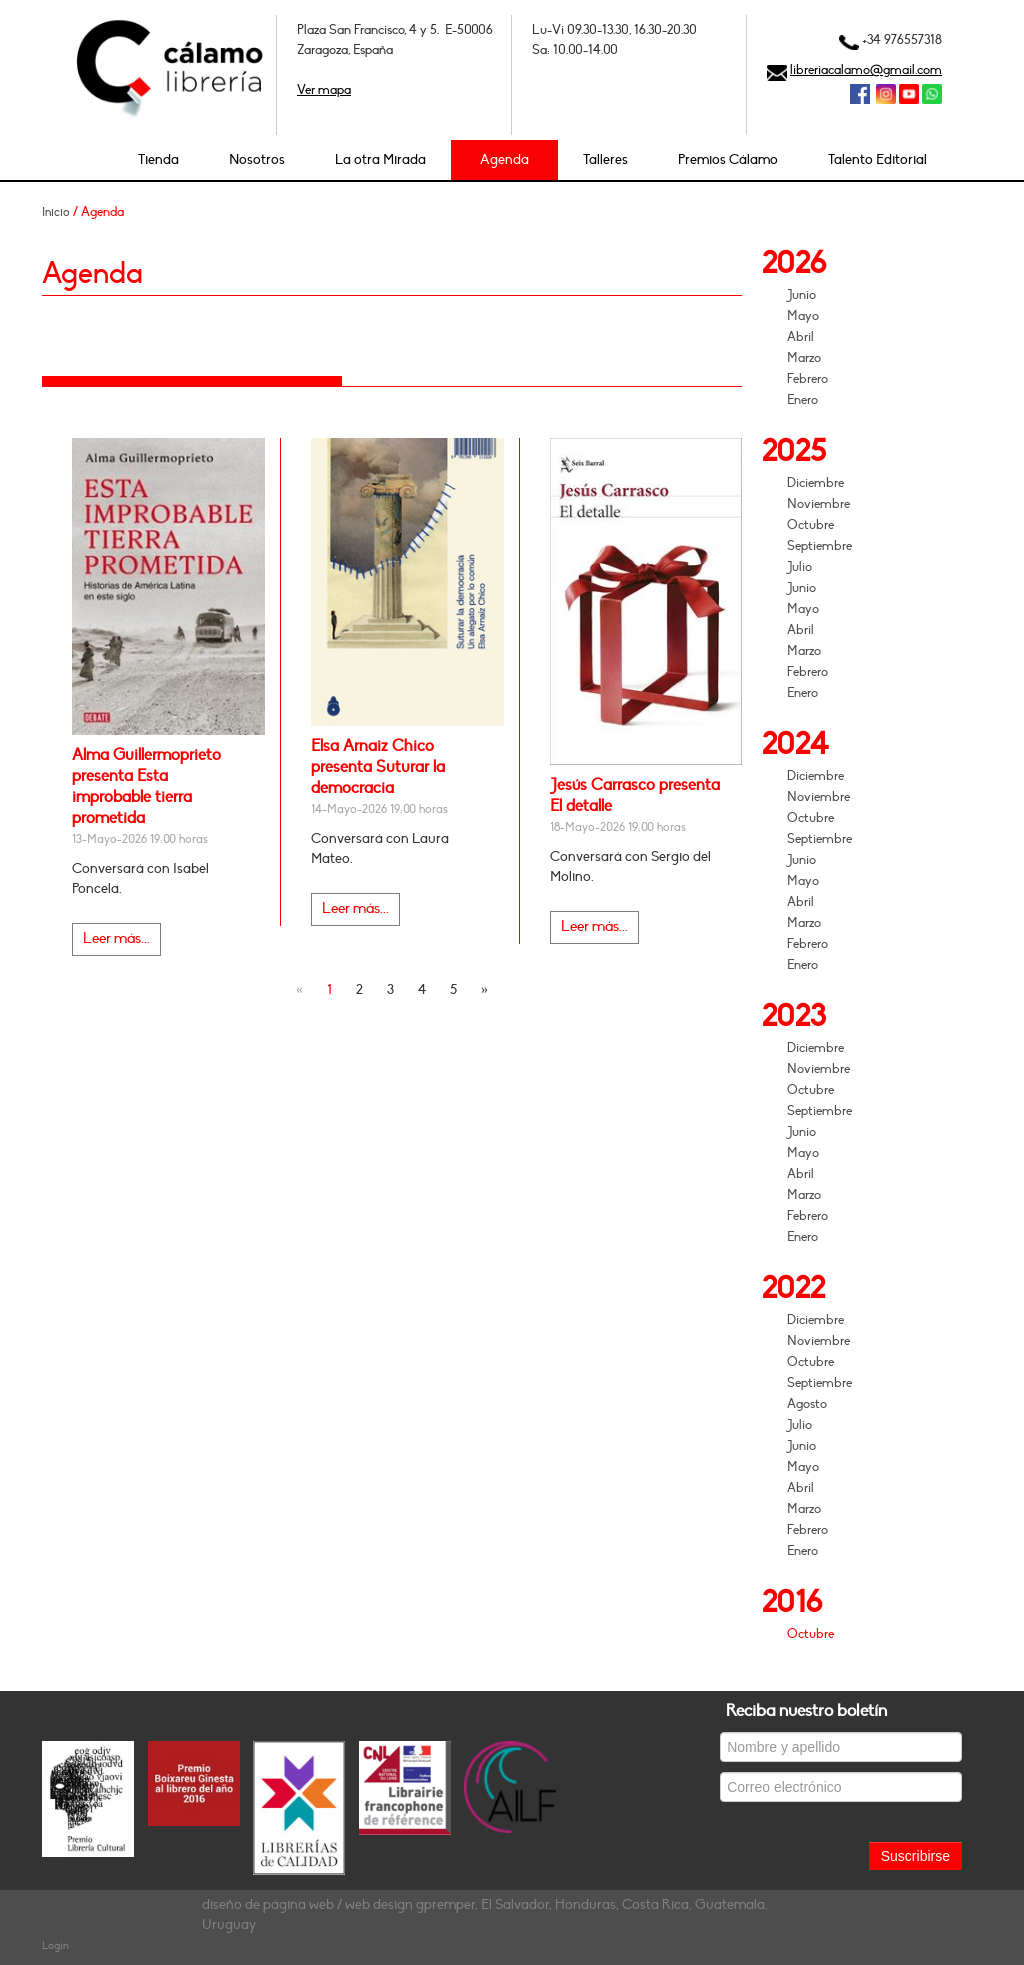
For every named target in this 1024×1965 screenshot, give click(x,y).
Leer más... (116, 938)
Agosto (807, 1404)
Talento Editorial (877, 159)
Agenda (504, 159)
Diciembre (815, 483)
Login (55, 1945)
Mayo (803, 316)
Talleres (605, 159)
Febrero (807, 379)
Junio (801, 295)
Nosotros (257, 159)
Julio (799, 567)
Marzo (804, 358)
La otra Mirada (380, 159)
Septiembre (819, 546)
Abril (800, 337)
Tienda (158, 159)
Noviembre (818, 504)
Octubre (810, 525)
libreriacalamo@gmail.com (866, 70)
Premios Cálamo (728, 159)
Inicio (56, 212)
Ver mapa (324, 90)
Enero (802, 400)
